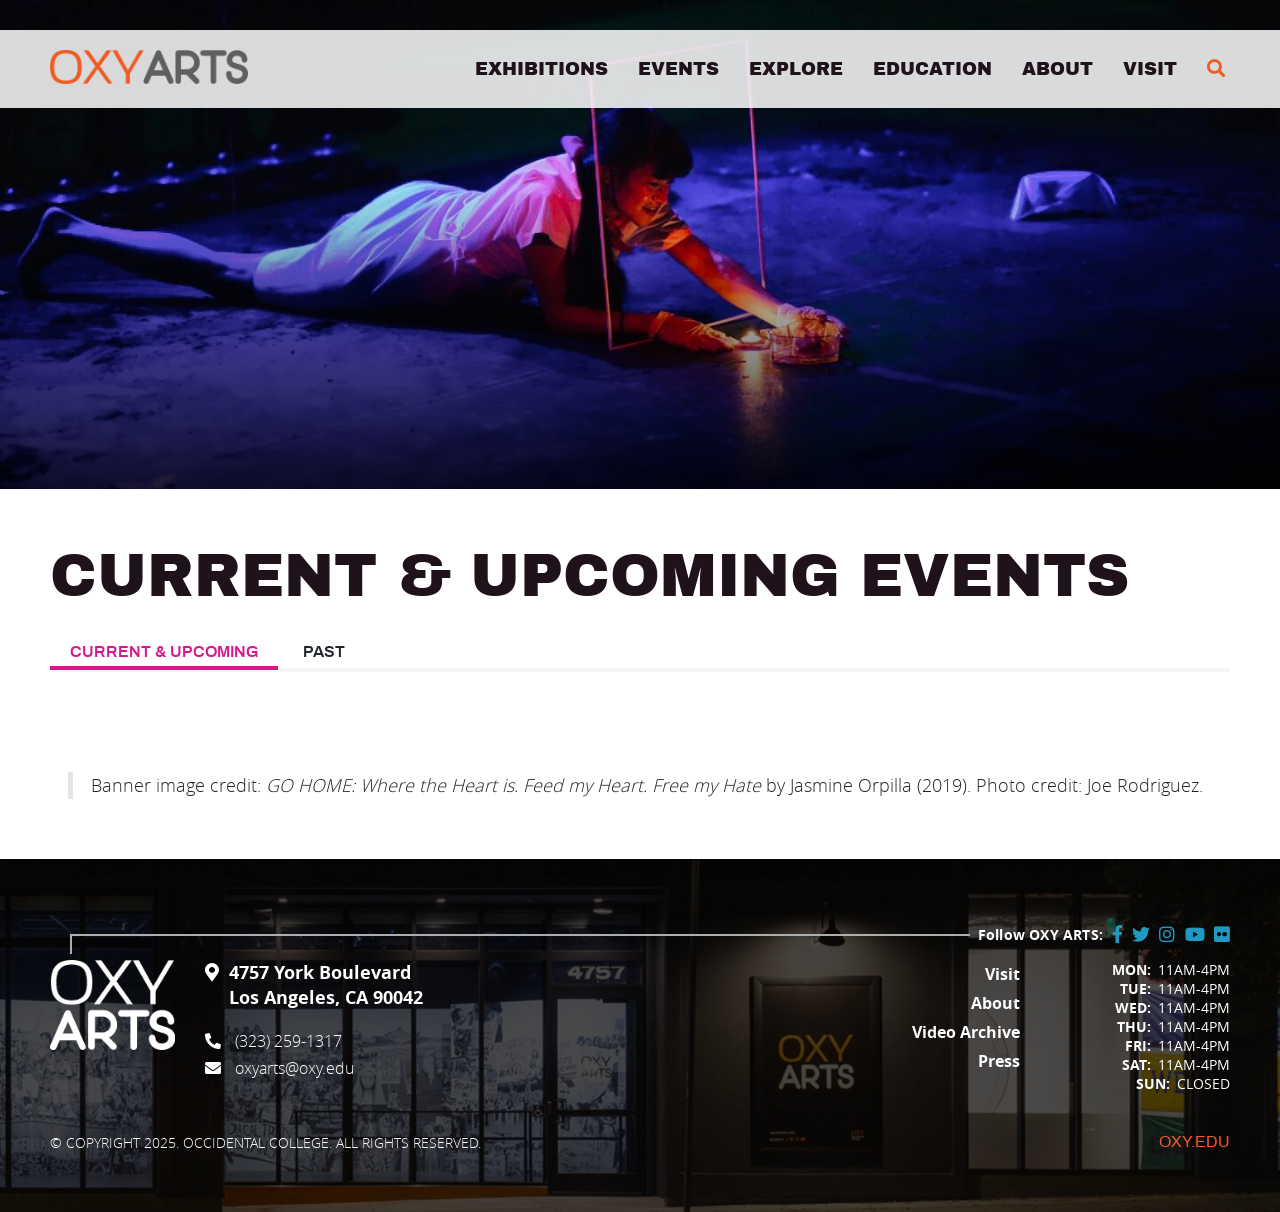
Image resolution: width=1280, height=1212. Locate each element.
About (1057, 69)
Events (678, 69)
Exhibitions (541, 69)
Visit (1150, 69)
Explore (796, 69)
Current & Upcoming (164, 652)
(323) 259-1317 (288, 1041)
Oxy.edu (1194, 1142)
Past (324, 652)
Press (999, 1061)
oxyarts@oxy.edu (294, 1068)
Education (932, 69)
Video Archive (966, 1032)
